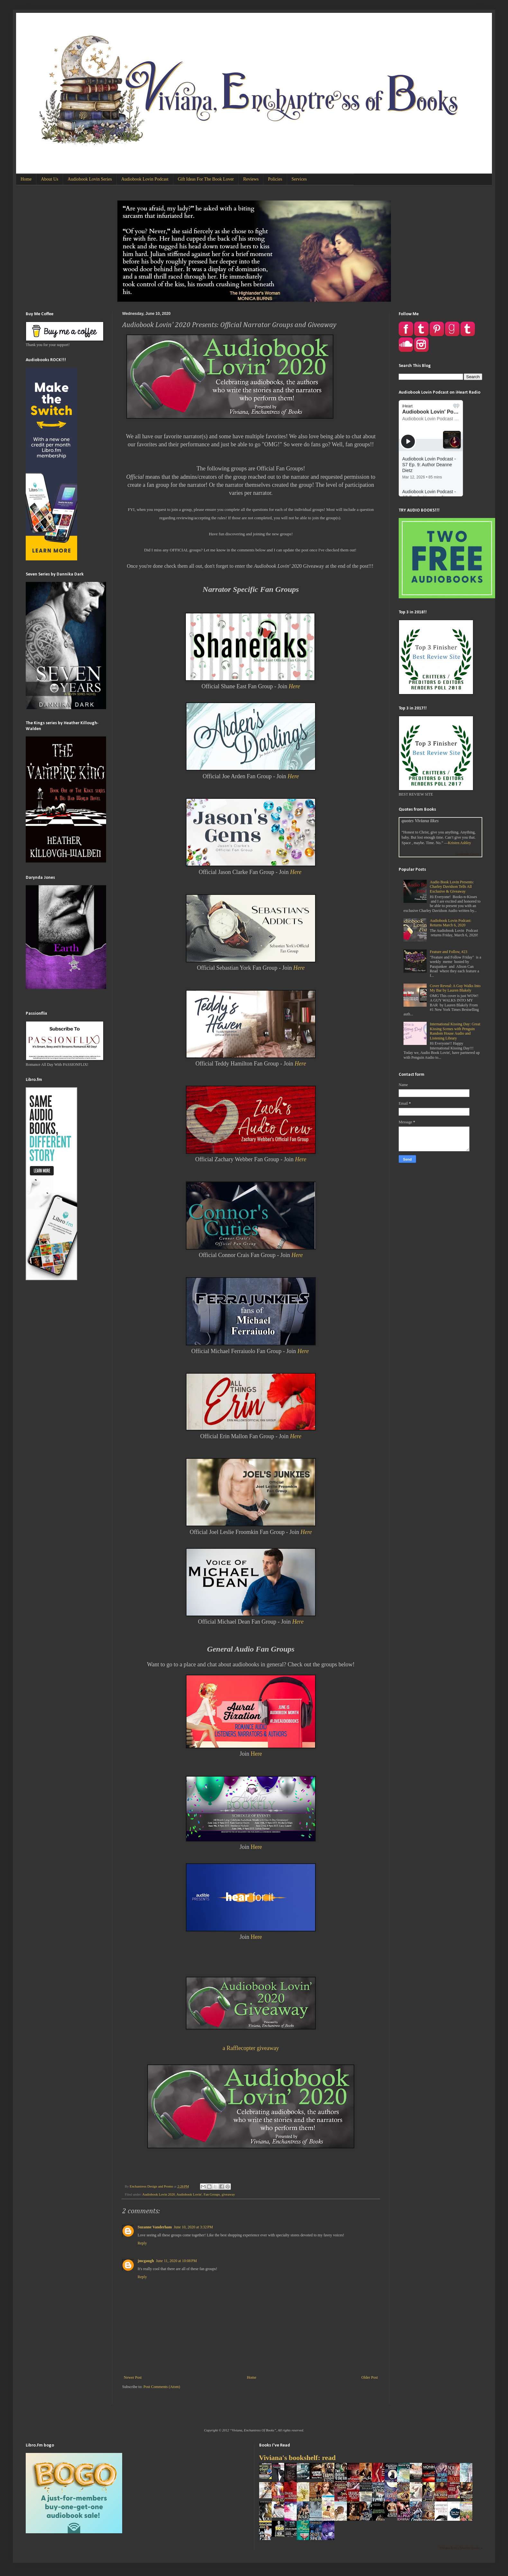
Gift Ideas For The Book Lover (206, 179)
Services (299, 179)
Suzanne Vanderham (155, 2227)
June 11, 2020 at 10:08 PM (176, 2261)
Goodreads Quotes (467, 854)
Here (295, 872)
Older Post (369, 2377)
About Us (49, 179)
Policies (275, 179)
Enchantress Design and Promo (152, 2186)
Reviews (251, 179)
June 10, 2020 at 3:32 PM (193, 2227)
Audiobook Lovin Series (90, 179)
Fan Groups (212, 2194)
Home (26, 179)
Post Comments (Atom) (161, 2386)
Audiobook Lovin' (189, 2194)
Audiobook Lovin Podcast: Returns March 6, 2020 (450, 922)
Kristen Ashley (459, 843)
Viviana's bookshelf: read (297, 2458)
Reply (142, 2243)
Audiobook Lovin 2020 (158, 2194)
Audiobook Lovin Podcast (144, 179)
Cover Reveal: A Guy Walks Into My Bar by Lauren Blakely (455, 988)
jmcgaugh (146, 2261)
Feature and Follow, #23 (448, 951)
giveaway (228, 2194)
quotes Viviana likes (420, 820)
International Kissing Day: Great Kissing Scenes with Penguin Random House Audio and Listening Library (455, 1031)
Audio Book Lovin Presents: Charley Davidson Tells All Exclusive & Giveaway (452, 887)
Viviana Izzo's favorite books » (460, 2548)
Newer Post (133, 2377)
